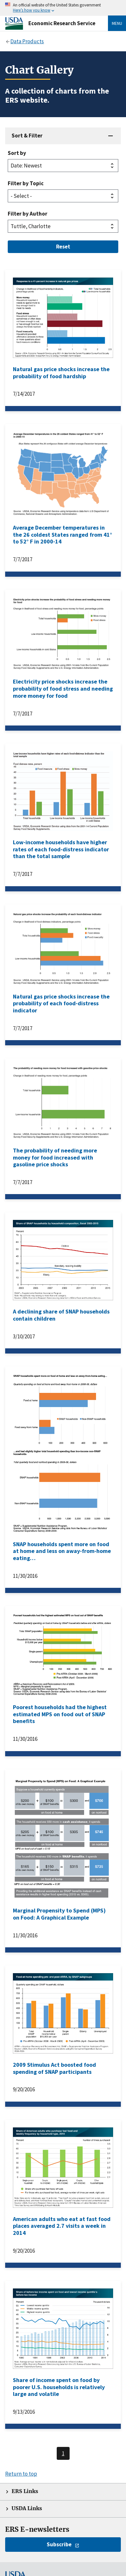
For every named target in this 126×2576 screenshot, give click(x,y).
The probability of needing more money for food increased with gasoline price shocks (55, 1157)
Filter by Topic (26, 183)
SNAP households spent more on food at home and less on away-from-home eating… (62, 1551)
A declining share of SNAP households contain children (61, 1315)
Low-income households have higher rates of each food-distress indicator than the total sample (61, 849)
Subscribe (59, 2544)
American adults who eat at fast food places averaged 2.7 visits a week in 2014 (62, 2225)
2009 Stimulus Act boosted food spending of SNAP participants (54, 2068)
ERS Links (25, 2491)
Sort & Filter (27, 135)
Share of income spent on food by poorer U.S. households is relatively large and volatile (59, 2387)
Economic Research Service (61, 23)
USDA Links (27, 2508)
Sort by (17, 153)
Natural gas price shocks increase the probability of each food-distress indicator (61, 1003)
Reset (63, 246)
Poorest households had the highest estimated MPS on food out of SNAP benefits (60, 1714)
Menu (117, 23)
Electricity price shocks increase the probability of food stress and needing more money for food (63, 688)
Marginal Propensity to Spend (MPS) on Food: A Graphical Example (59, 1914)
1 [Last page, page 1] (63, 2453)
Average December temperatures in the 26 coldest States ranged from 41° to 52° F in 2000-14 (62, 534)
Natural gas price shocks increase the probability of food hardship (61, 372)
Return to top (21, 2473)
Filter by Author (27, 213)
